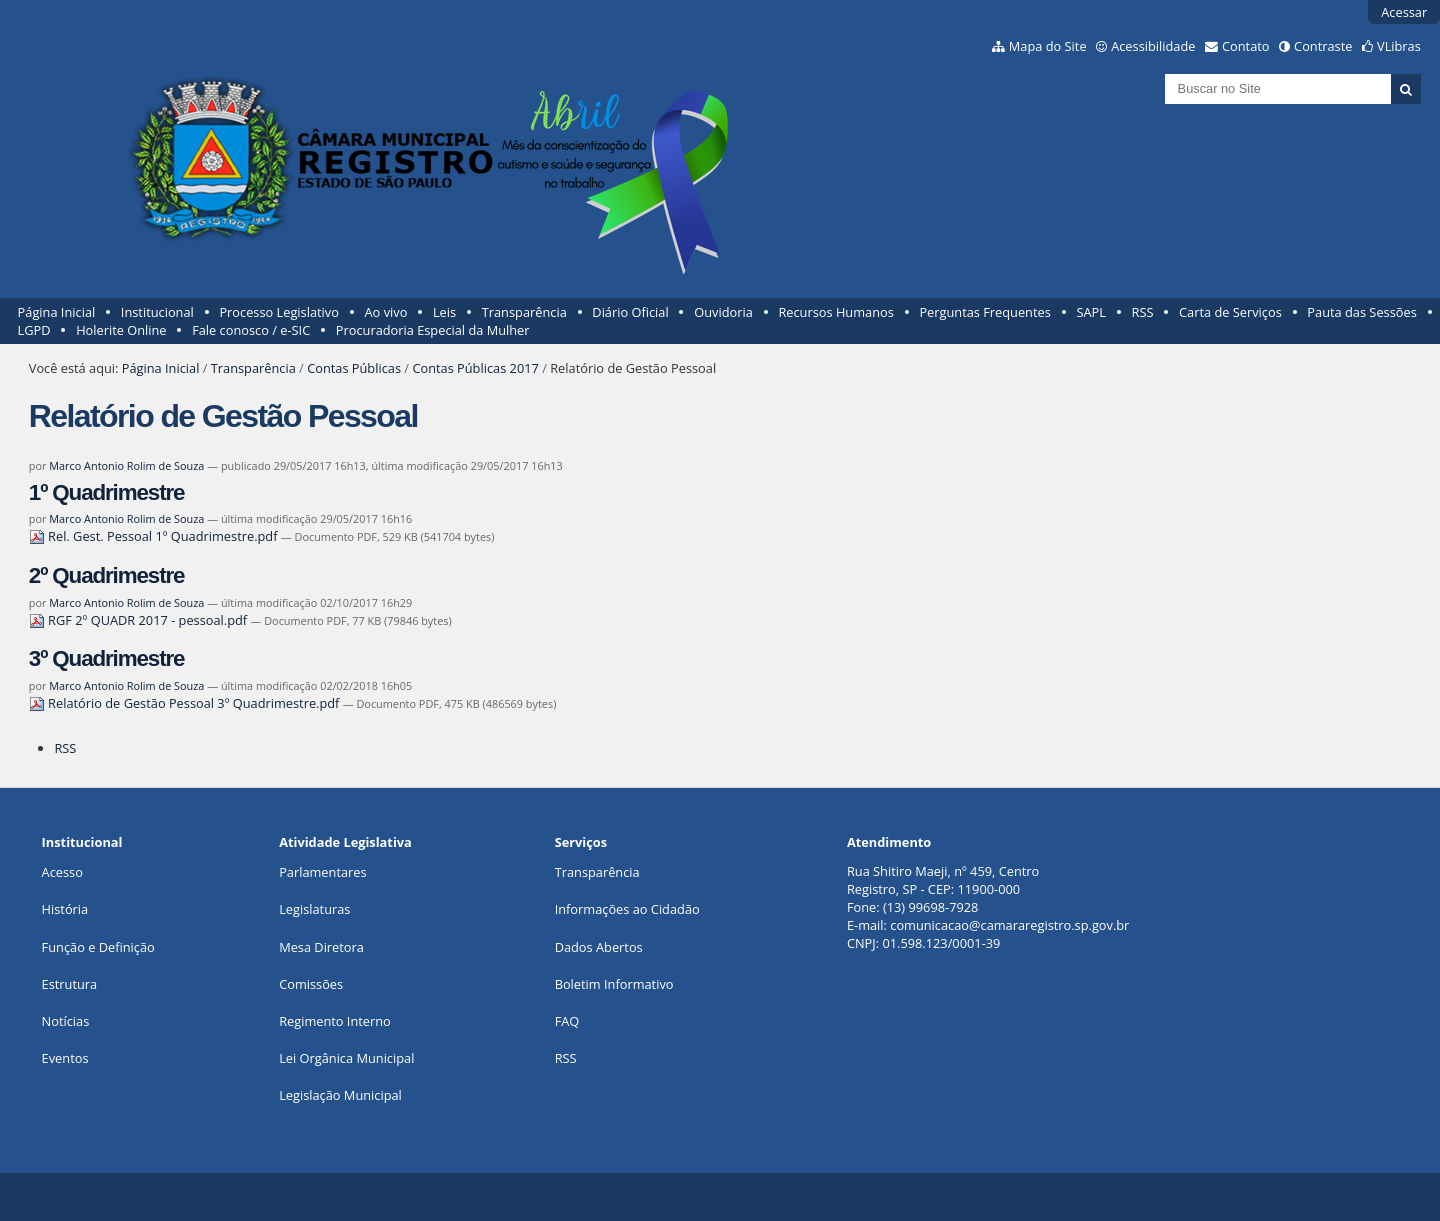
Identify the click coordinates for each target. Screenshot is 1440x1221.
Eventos (65, 1058)
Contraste (1323, 46)
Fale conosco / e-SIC (251, 330)
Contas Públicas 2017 (475, 368)
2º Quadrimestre (107, 575)
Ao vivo (386, 312)
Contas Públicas (354, 368)
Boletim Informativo (614, 984)
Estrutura (70, 984)
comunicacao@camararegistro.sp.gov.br (1009, 925)
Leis (444, 312)
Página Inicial (57, 312)
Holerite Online (121, 330)
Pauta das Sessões (1361, 312)
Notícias (66, 1021)
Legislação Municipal (340, 1095)
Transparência (524, 312)
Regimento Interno (335, 1021)
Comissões (311, 984)
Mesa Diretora (321, 947)
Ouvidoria (723, 312)
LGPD (34, 330)
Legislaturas (314, 909)
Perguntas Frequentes (984, 312)
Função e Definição (98, 947)
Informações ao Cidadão (627, 909)
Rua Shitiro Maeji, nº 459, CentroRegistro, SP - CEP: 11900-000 (943, 880)
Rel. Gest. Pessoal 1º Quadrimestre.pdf (155, 536)
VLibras (1399, 46)
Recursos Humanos (835, 312)
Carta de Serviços (1230, 312)
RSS (1143, 312)
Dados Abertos (599, 947)
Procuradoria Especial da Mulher (433, 330)
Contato (1246, 46)
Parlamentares (322, 872)
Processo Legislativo (279, 312)
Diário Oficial (630, 312)
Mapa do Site (1048, 46)
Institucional (157, 312)
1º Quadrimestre (107, 492)
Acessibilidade (1153, 46)
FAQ (567, 1021)
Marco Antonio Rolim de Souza (126, 465)
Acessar (1404, 12)
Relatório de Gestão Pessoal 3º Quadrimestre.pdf (186, 703)
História (65, 909)
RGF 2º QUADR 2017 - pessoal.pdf (140, 620)
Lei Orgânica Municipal (346, 1058)
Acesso (62, 872)
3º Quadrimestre (107, 658)
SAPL (1091, 312)
